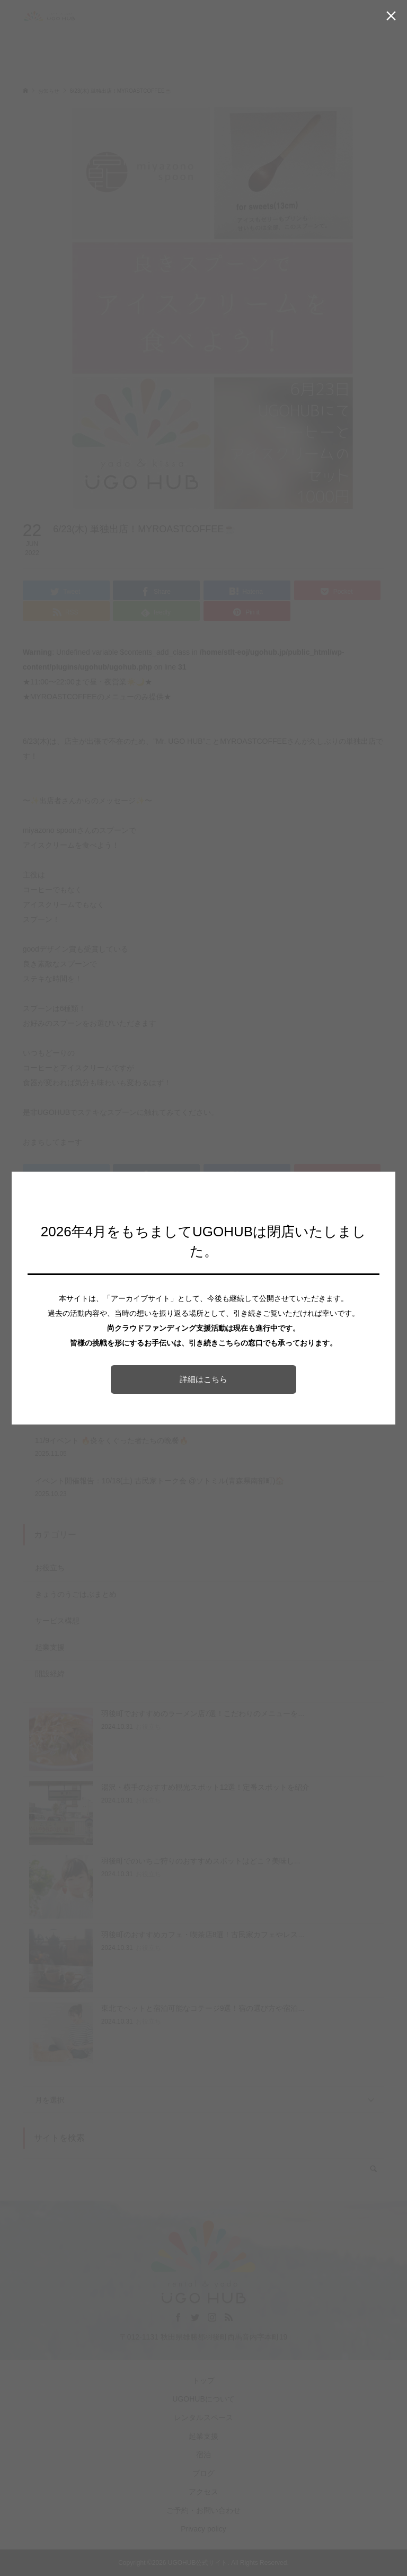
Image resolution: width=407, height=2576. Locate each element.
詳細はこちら (203, 1379)
